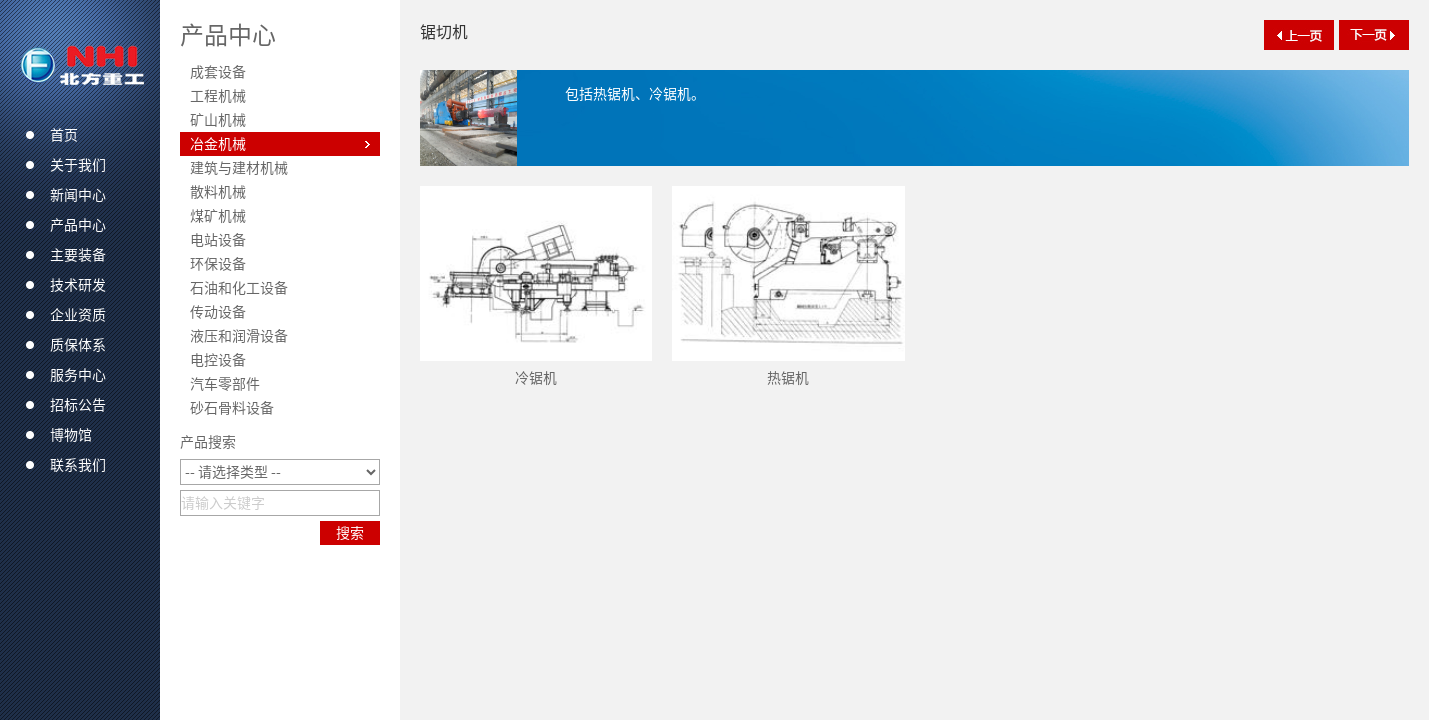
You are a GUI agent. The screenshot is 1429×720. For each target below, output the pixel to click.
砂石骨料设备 (232, 408)
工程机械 (218, 96)
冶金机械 (218, 144)
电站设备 (218, 240)
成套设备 (218, 72)
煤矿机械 (218, 216)
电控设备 (218, 360)
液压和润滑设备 (239, 336)
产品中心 (228, 35)
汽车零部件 (225, 384)
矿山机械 (218, 120)
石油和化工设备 (239, 288)
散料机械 (218, 192)
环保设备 (218, 264)
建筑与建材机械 (239, 168)
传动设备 (218, 312)
